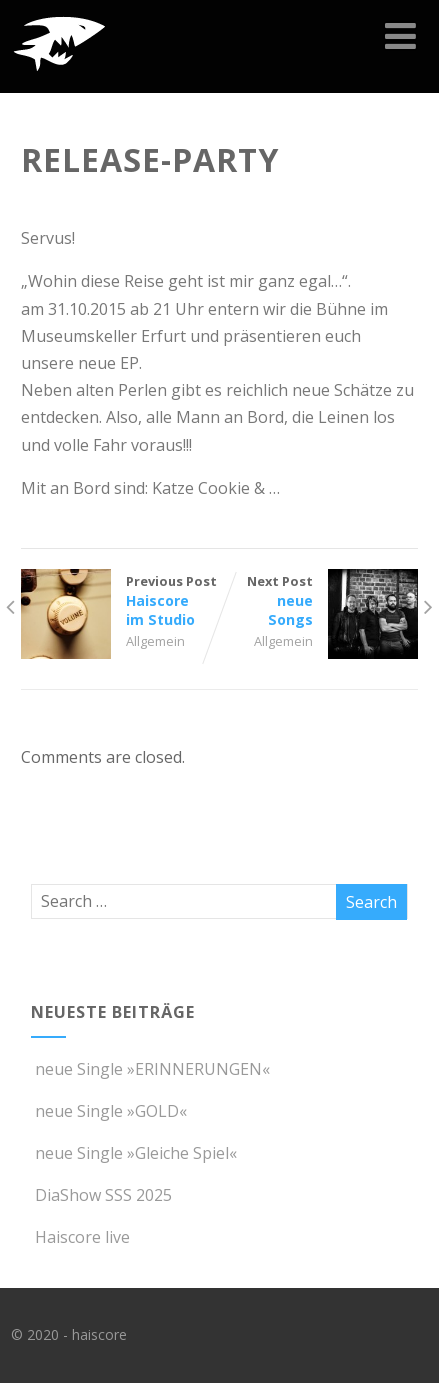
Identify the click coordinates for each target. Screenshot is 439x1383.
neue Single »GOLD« (109, 1111)
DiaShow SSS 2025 (101, 1195)
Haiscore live (80, 1237)
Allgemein (155, 641)
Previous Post (120, 600)
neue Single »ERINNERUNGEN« (150, 1069)
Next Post (319, 600)
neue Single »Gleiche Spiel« (134, 1153)
